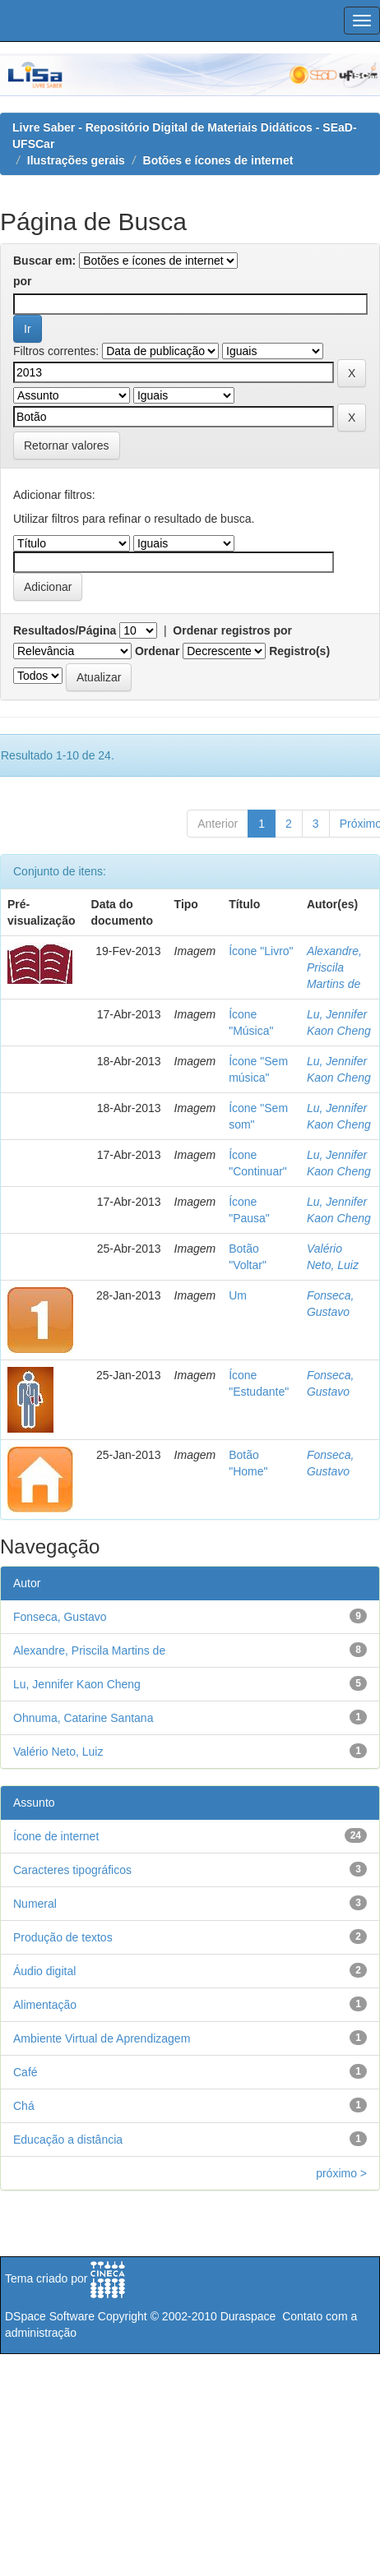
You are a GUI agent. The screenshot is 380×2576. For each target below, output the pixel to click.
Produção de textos (63, 1937)
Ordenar (157, 651)
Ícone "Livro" (261, 951)
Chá (24, 2105)
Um (238, 1295)
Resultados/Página (64, 630)
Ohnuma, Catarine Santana (83, 1717)
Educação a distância (68, 2139)
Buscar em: (44, 260)
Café (25, 2072)
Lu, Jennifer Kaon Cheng (77, 1684)
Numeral (35, 1903)
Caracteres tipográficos (72, 1870)
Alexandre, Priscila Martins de (334, 967)
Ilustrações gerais (76, 160)
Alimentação (44, 2004)
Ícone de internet (56, 1836)
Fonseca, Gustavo (60, 1616)
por (22, 281)
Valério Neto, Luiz (58, 1751)
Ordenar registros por (232, 630)
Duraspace (248, 2316)
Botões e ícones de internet (218, 160)
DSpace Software (50, 2316)
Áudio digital (44, 1971)
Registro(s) (299, 651)
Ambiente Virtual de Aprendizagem (101, 2038)
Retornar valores (66, 445)
